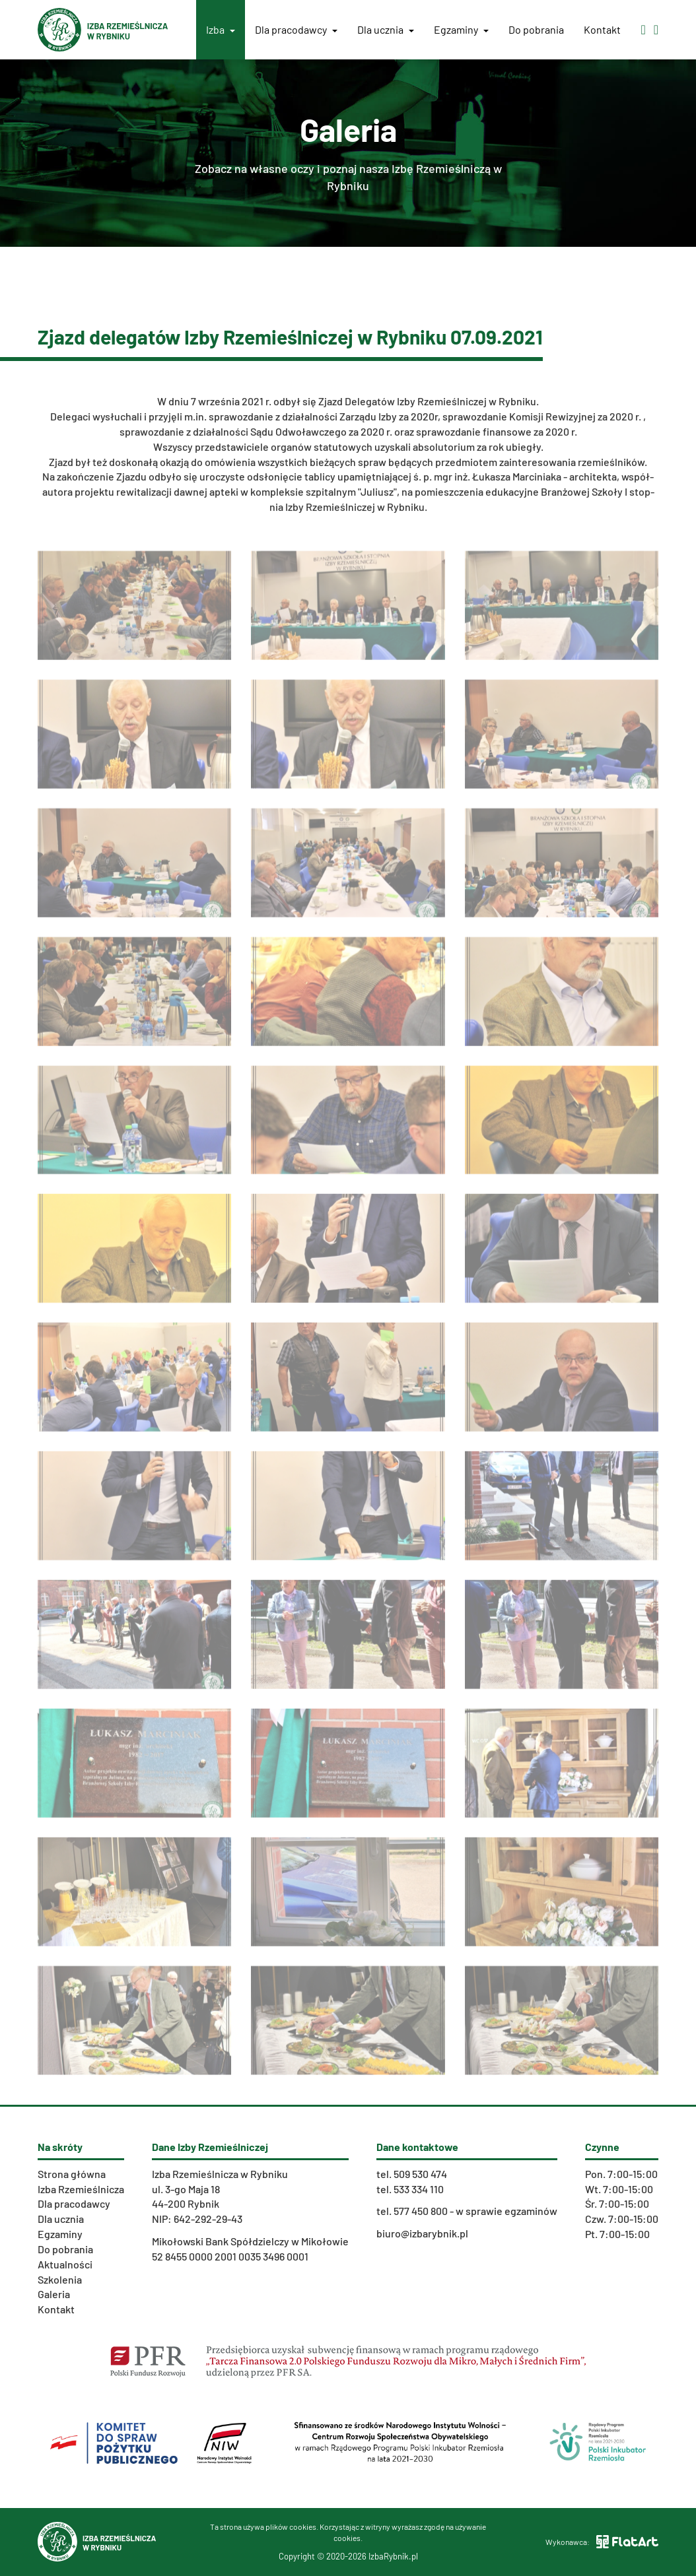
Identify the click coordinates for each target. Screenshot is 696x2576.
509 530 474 (420, 2173)
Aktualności (65, 2264)
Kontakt (602, 29)
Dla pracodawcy (296, 29)
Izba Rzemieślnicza (81, 2189)
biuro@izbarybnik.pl (422, 2233)
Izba (220, 29)
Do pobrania (536, 29)
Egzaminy (461, 29)
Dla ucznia (385, 29)
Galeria (54, 2294)
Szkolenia (60, 2279)
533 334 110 (419, 2189)
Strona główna (72, 2173)
